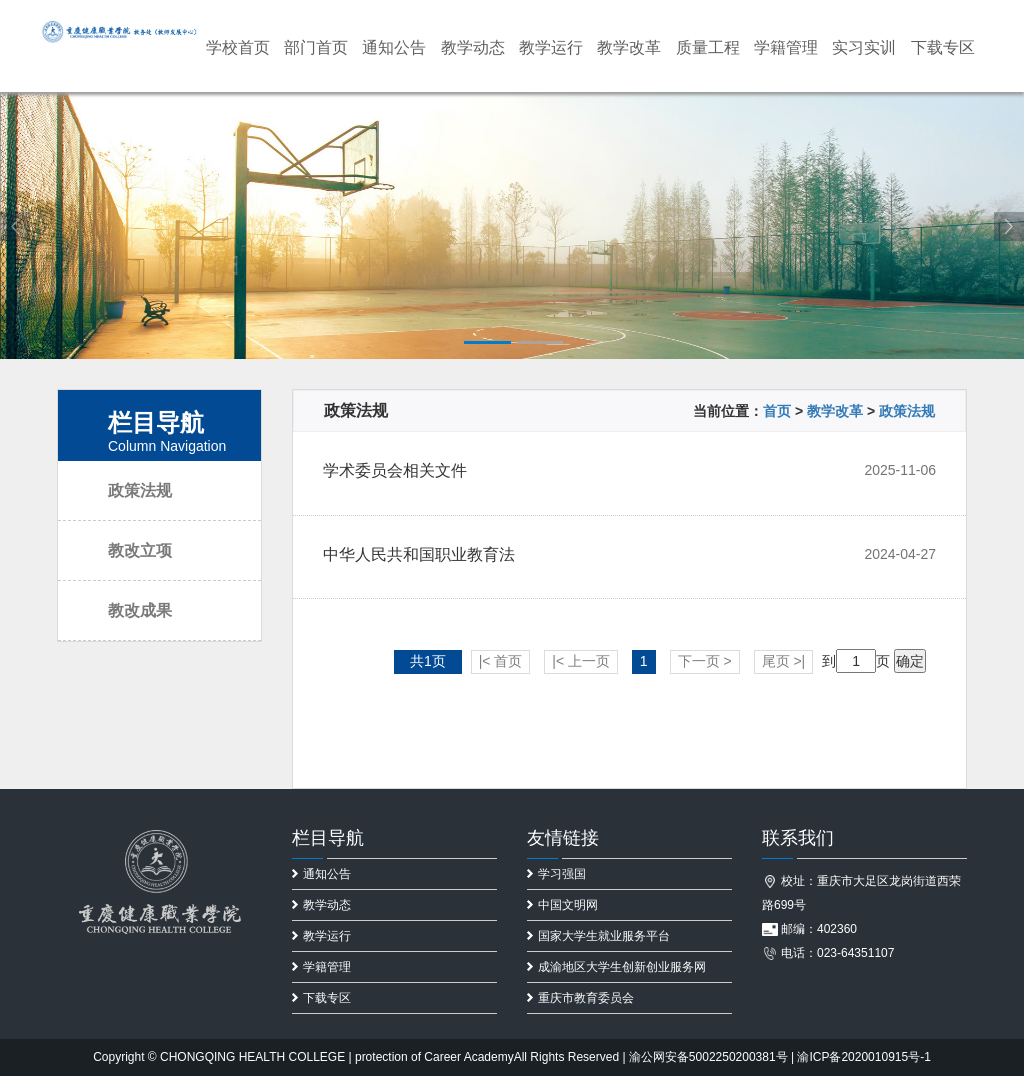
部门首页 (316, 47)
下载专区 (943, 47)
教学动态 (473, 47)
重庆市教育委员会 (580, 998)
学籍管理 (786, 47)
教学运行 (551, 47)
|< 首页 (501, 661)
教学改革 (629, 47)
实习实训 (864, 47)
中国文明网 (562, 905)
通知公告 (394, 47)
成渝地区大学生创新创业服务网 (616, 967)
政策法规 (140, 490)
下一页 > (705, 661)
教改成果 (140, 610)
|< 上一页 (581, 661)
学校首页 (238, 47)
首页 (777, 411)
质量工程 (708, 47)
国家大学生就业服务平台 (598, 936)
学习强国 (556, 874)
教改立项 (140, 550)
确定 (910, 661)
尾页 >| (784, 661)
